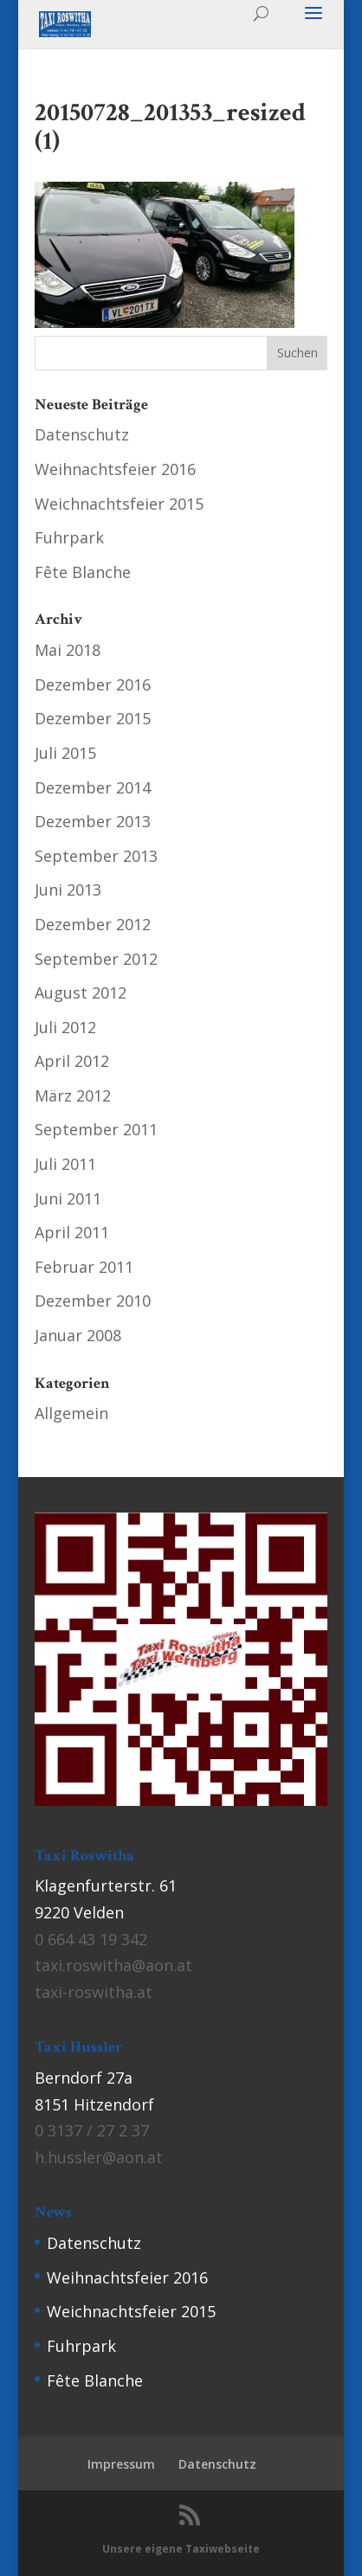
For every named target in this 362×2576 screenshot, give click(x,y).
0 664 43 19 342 (91, 1939)
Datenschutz (82, 434)
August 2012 (80, 992)
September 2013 (96, 855)
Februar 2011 (84, 1266)
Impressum (121, 2464)
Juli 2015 (65, 752)
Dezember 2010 (93, 1300)
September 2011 (96, 1129)
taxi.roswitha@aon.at (113, 1965)
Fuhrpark (69, 537)
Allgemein (71, 1413)
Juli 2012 (65, 1027)
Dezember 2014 (93, 787)
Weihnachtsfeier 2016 (115, 469)
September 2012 (96, 958)
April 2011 (72, 1232)
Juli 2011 (65, 1163)
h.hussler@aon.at (99, 2157)
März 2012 (73, 1095)
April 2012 (72, 1060)
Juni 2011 (68, 1198)
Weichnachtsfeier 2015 (119, 503)
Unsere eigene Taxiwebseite (181, 2548)
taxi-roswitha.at (93, 1992)
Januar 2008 (78, 1335)
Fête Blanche (83, 572)
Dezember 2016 (93, 684)
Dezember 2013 (93, 821)
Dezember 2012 (93, 924)
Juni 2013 (68, 889)
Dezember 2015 (93, 718)
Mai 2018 (67, 649)
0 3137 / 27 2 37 (92, 2130)
